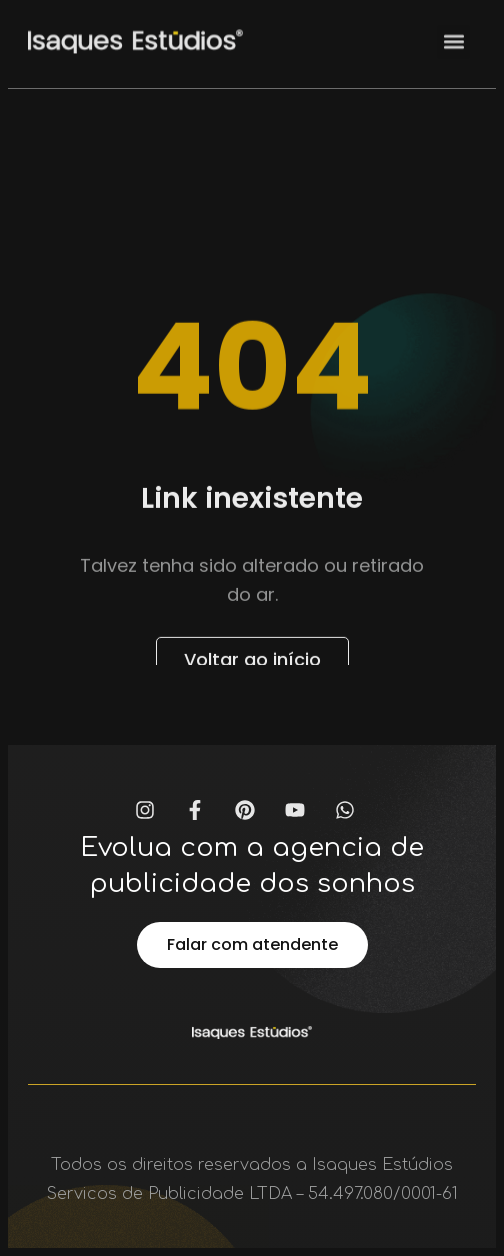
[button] (453, 37)
